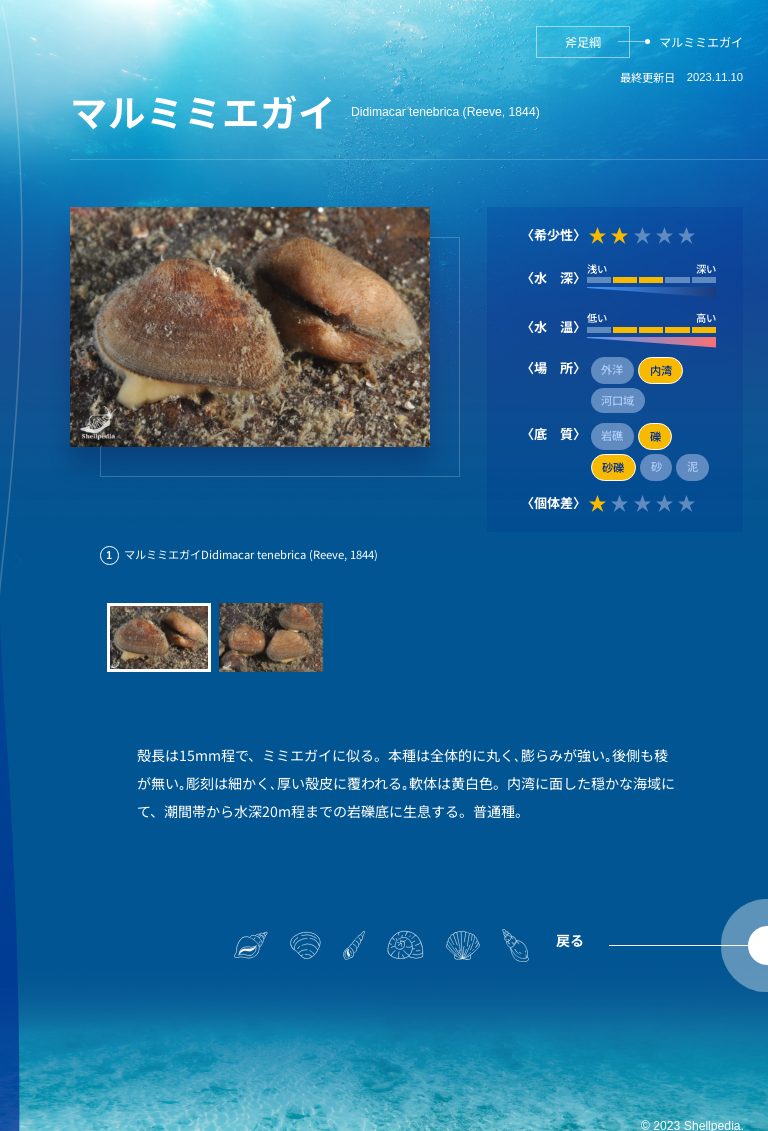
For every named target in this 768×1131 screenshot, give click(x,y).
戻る (570, 940)
